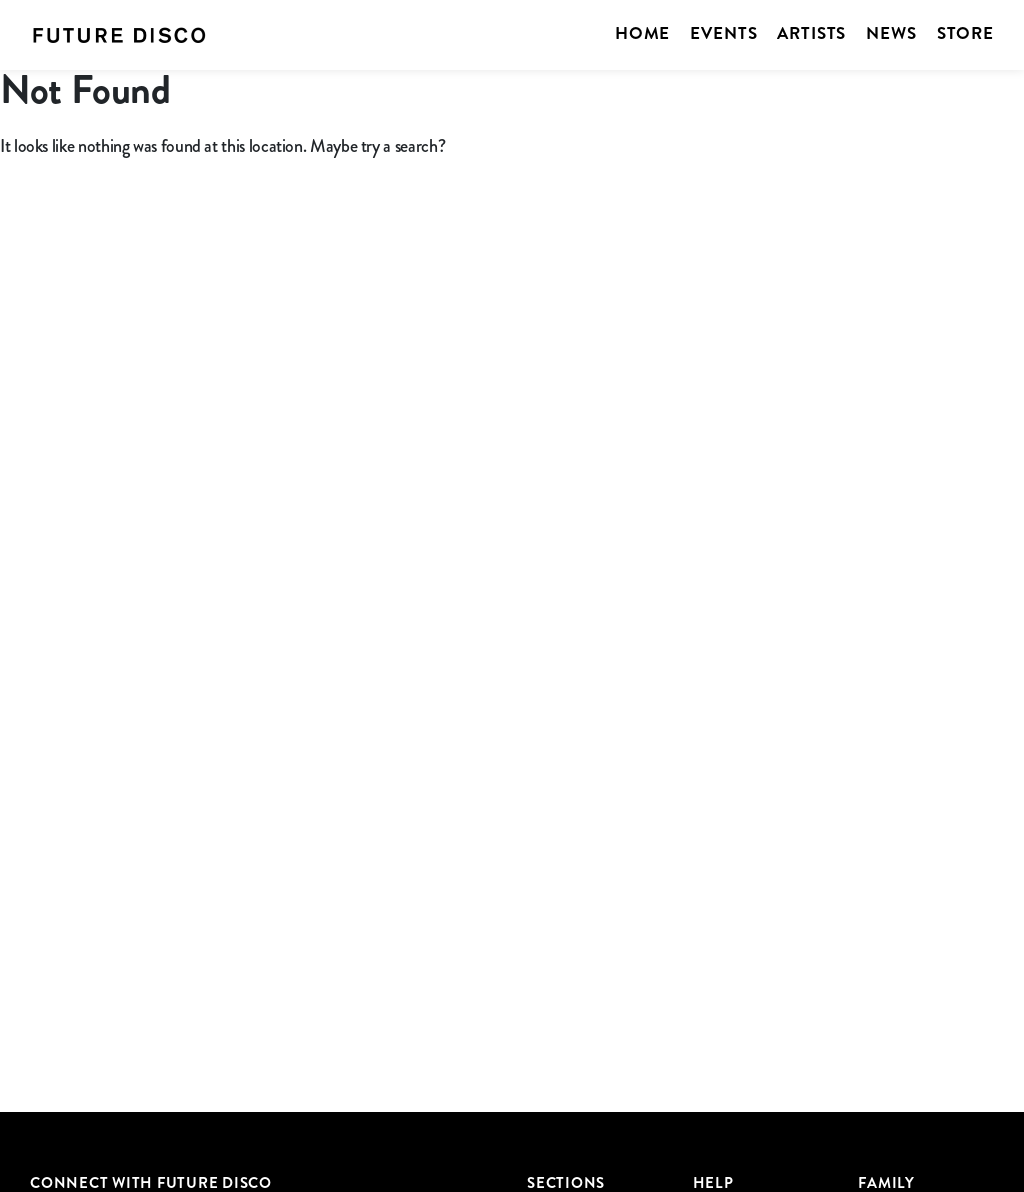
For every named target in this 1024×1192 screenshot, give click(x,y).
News (891, 33)
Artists (811, 33)
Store (965, 33)
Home (642, 33)
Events (723, 33)
